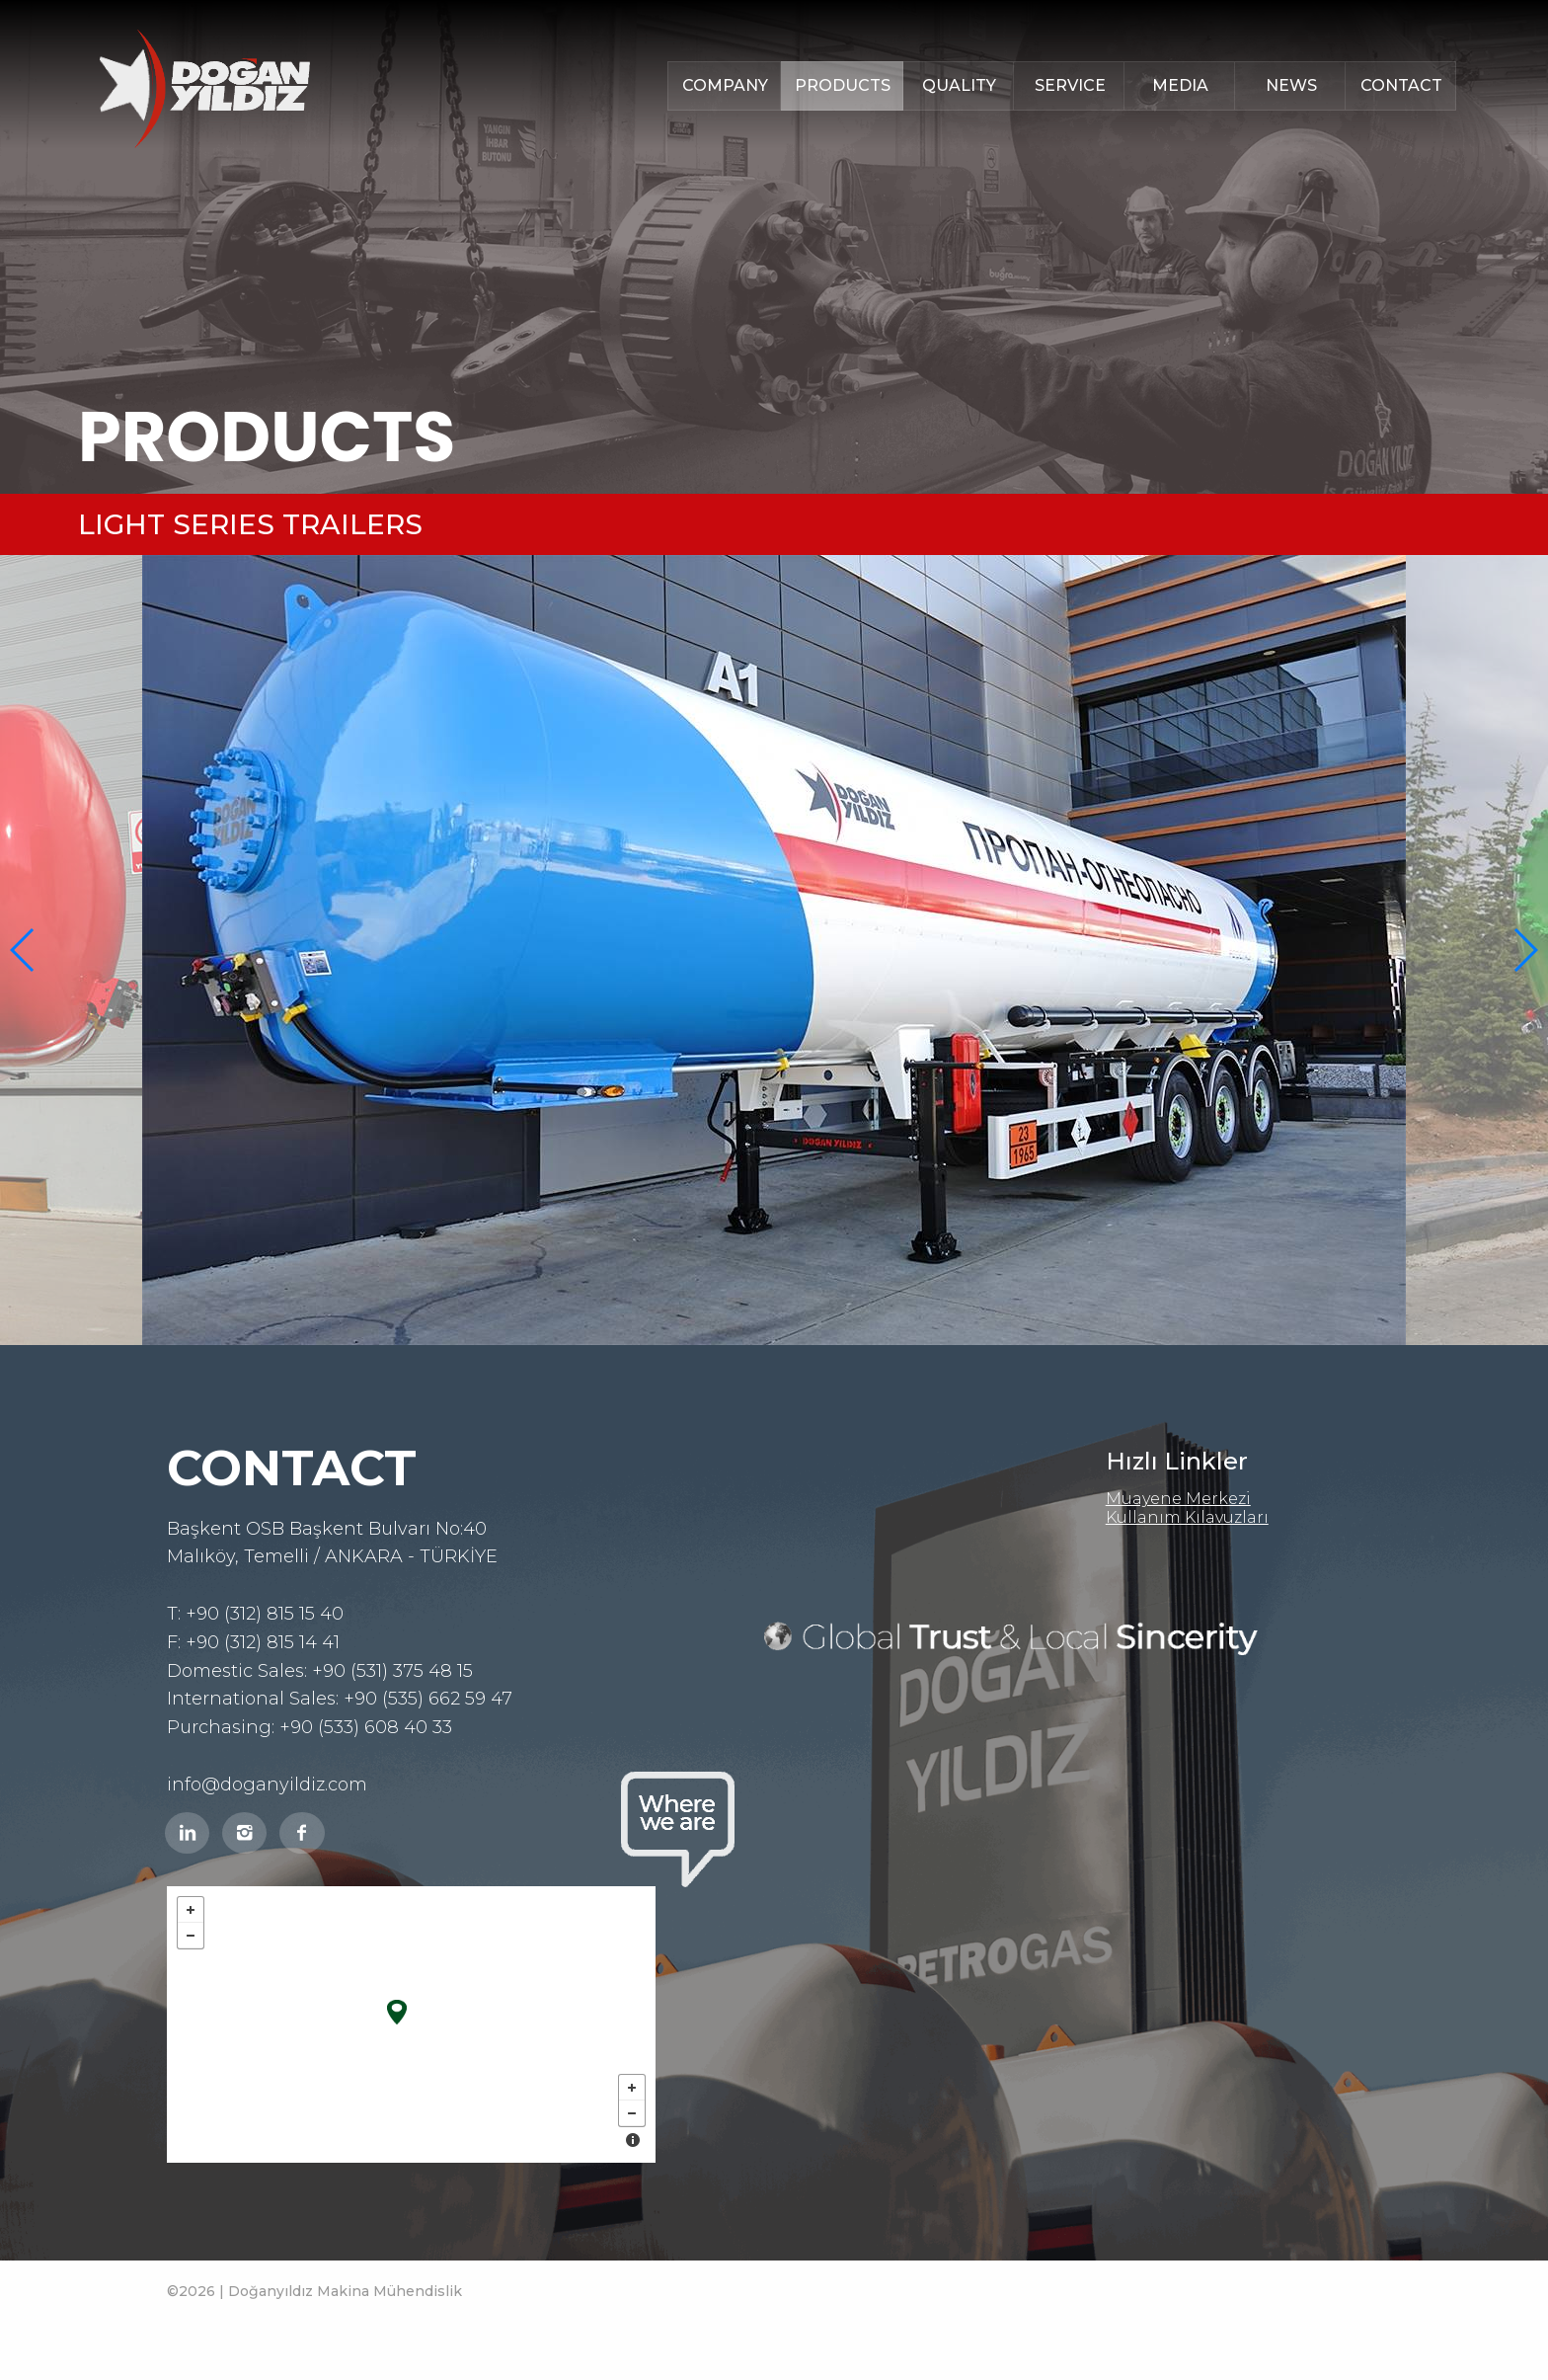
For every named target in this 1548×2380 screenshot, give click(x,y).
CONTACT (1401, 85)
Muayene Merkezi (1178, 1498)
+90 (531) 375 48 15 (392, 1671)
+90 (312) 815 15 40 (265, 1614)
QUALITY (959, 85)
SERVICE (1070, 85)
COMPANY (725, 85)
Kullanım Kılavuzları (1187, 1517)
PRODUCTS (842, 85)
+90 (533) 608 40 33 (365, 1727)
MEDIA (1180, 85)
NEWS (1291, 85)
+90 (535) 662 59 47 (428, 1698)
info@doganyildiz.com (267, 1784)
